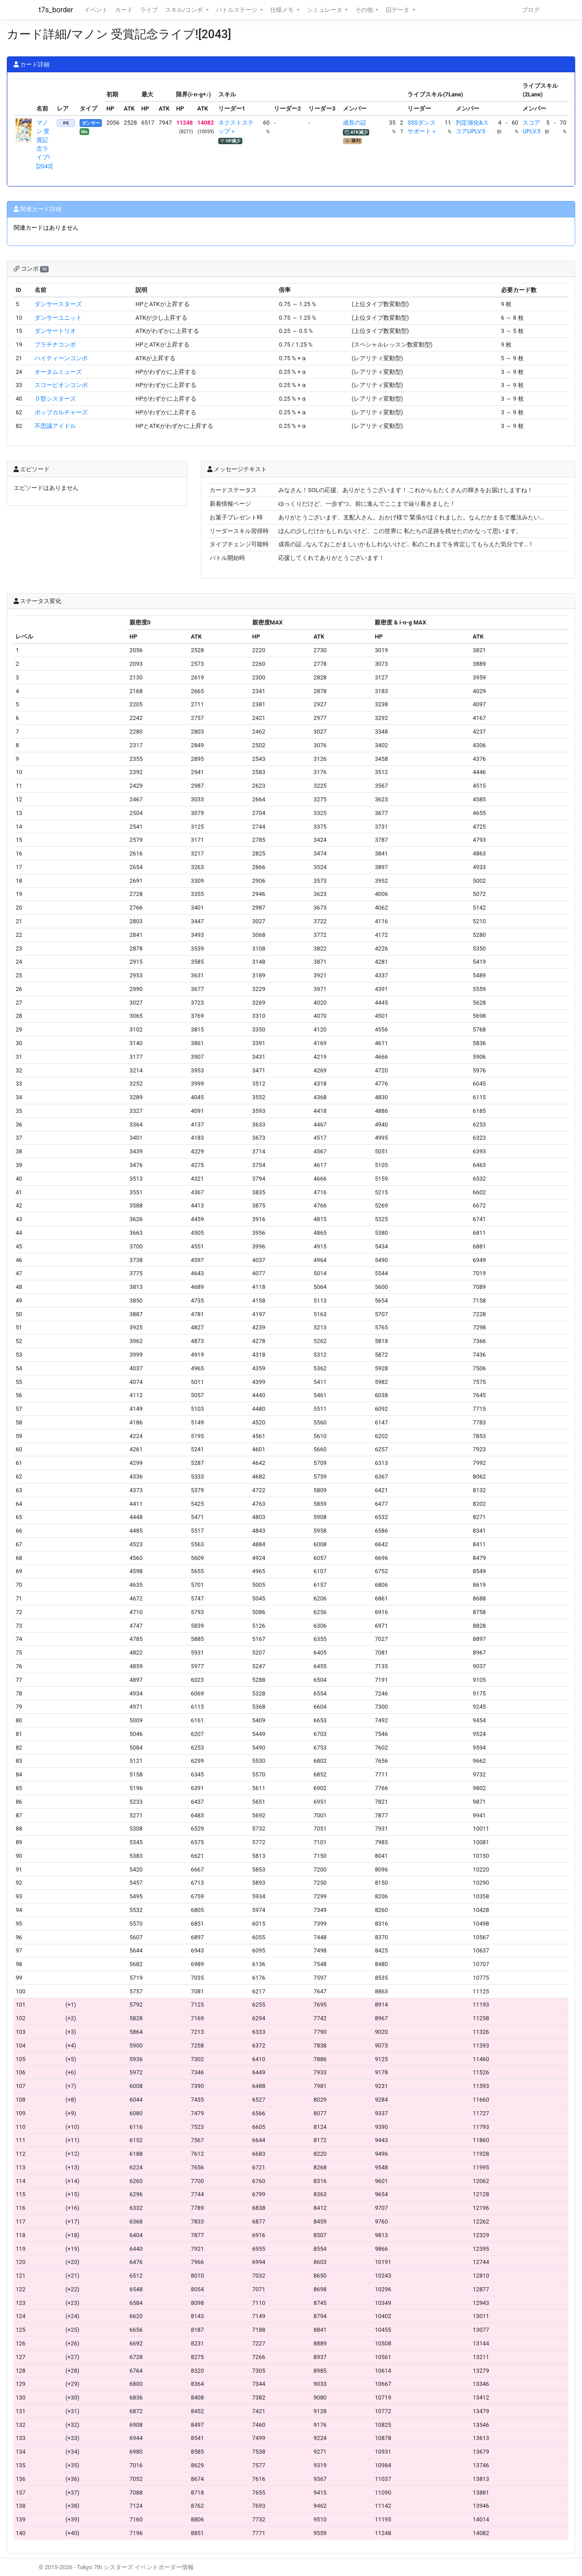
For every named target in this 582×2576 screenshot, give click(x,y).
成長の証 (354, 122)
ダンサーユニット (58, 317)
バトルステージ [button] (237, 9)
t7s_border (56, 9)
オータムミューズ (58, 371)
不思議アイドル (55, 426)
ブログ (531, 9)
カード (124, 9)
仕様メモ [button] (282, 9)
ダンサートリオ (55, 330)
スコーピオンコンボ (61, 385)
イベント (96, 9)
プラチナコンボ (55, 344)
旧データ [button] (398, 9)
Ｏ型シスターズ (55, 398)
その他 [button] (364, 9)
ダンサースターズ (58, 304)
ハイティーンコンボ (61, 358)
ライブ (149, 9)
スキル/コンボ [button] (184, 9)
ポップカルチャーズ (61, 412)
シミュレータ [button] (325, 9)
